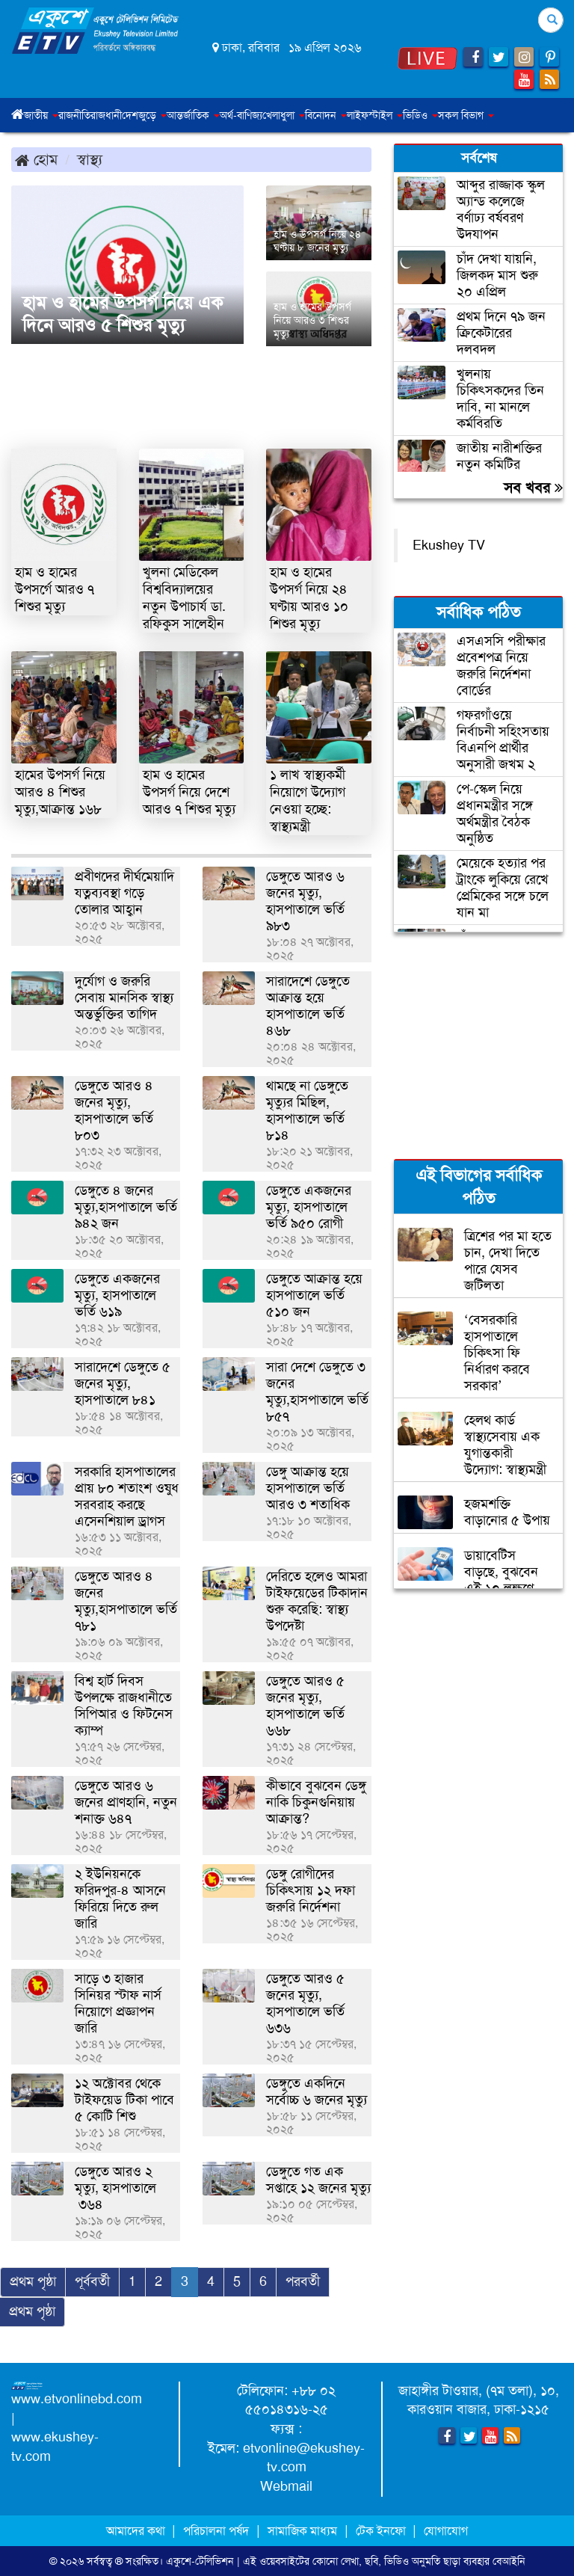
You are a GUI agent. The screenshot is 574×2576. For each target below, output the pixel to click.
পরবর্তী (303, 2281)
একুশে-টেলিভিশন (200, 2561)
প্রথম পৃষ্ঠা (33, 2281)
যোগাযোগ (446, 2531)
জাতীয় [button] (41, 115)
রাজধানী (106, 115)
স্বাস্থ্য (89, 159)
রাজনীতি (74, 115)
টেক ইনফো (382, 2531)
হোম (36, 159)
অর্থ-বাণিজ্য (241, 115)
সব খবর (533, 487)
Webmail (286, 2486)
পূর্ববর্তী (92, 2281)
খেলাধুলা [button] (283, 115)
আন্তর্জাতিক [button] (193, 115)
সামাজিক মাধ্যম (302, 2531)
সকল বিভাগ (466, 115)
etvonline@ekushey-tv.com (304, 2458)
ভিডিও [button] (420, 115)
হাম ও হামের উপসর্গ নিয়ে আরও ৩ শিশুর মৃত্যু (312, 320)
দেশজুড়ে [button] (144, 115)
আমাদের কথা (137, 2531)
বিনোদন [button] (326, 115)
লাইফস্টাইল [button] (375, 115)
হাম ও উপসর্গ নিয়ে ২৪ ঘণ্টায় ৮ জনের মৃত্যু (317, 240)
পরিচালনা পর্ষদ (216, 2531)
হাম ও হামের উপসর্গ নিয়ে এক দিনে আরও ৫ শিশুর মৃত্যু (122, 314)
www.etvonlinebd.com (76, 2399)
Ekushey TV (449, 545)
